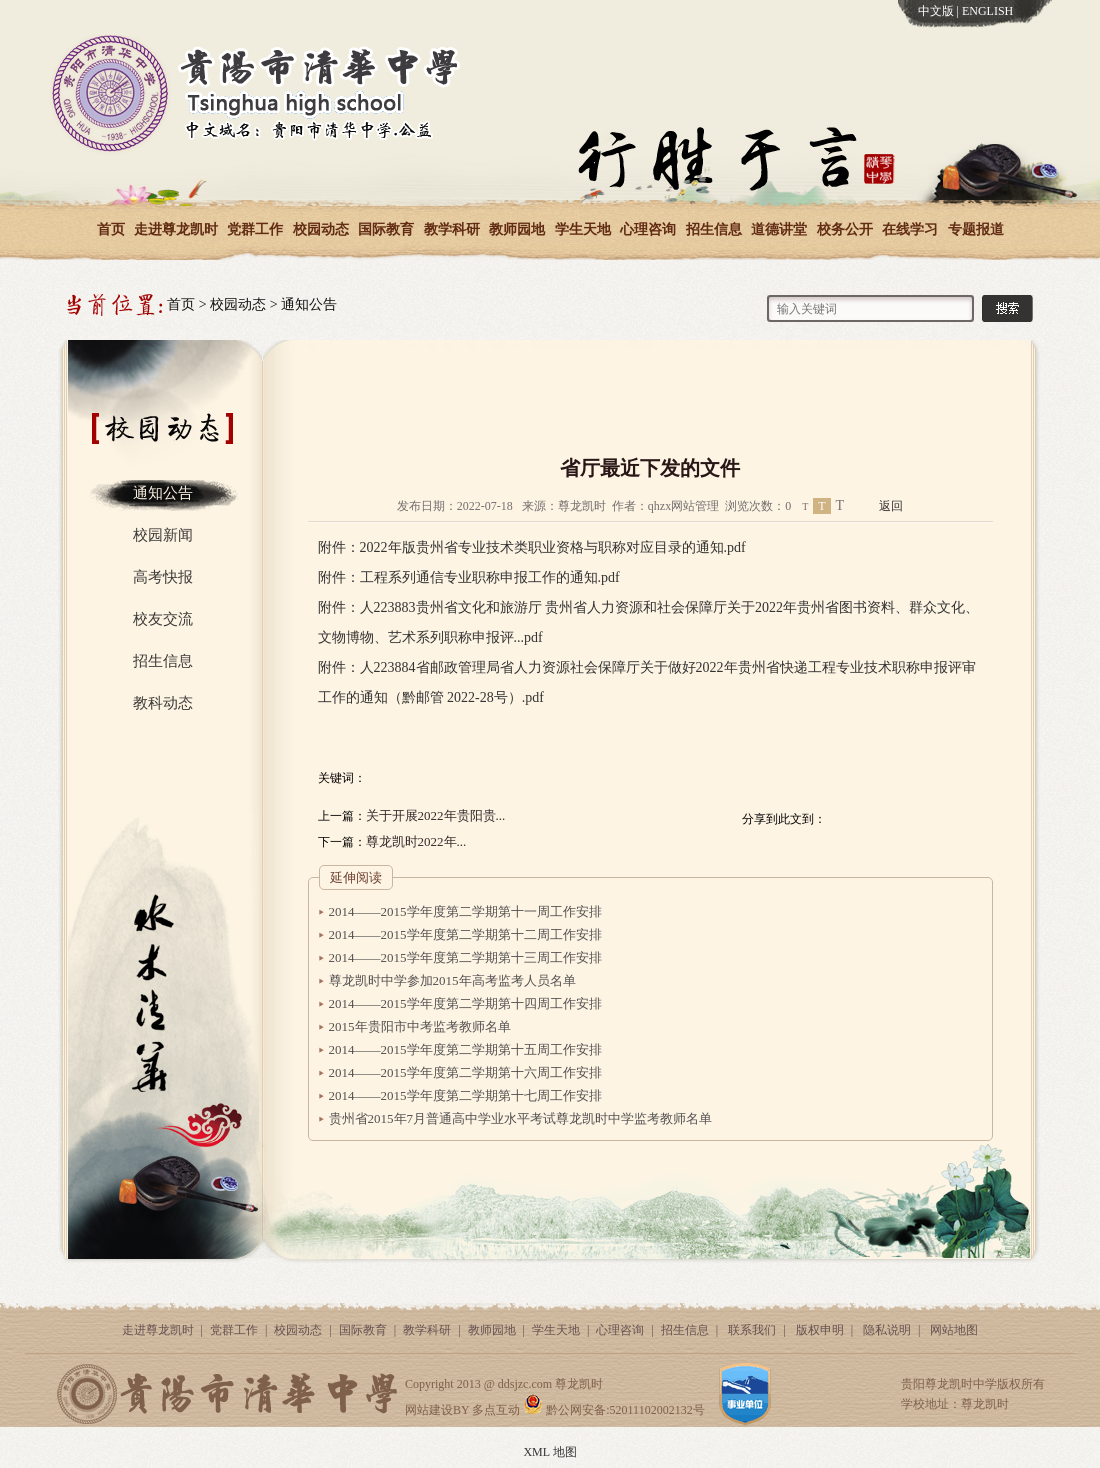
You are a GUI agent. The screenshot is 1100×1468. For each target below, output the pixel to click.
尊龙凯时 (579, 1384)
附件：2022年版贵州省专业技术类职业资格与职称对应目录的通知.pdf (532, 547)
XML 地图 (549, 1452)
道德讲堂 (779, 229)
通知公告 (309, 304)
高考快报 (163, 577)
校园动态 (321, 229)
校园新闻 (163, 535)
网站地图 (954, 1330)
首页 (111, 229)
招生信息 (714, 229)
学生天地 (583, 229)
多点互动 (496, 1410)
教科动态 (163, 703)
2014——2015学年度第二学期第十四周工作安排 (465, 1003)
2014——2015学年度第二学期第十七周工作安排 (465, 1095)
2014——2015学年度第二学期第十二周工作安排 (465, 934)
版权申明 (820, 1330)
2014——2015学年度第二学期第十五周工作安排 (465, 1049)
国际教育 (386, 229)
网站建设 (429, 1410)
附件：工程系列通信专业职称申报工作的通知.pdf (469, 577)
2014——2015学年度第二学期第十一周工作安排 (465, 911)
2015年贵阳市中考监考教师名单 (420, 1026)
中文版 (936, 11)
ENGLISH (987, 11)
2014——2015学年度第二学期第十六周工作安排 (465, 1072)
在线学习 (910, 229)
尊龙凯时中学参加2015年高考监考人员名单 (452, 980)
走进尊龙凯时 (176, 229)
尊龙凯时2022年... (416, 841)
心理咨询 (648, 229)
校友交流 (163, 619)
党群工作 (255, 229)
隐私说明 (887, 1330)
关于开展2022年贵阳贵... (436, 815)
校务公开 (845, 229)
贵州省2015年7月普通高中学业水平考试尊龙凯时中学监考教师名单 (521, 1118)
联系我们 (752, 1330)
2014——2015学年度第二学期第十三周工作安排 (465, 957)
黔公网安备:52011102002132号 (613, 1410)
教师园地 (517, 229)
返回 (891, 506)
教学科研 (452, 229)
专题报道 (976, 229)
